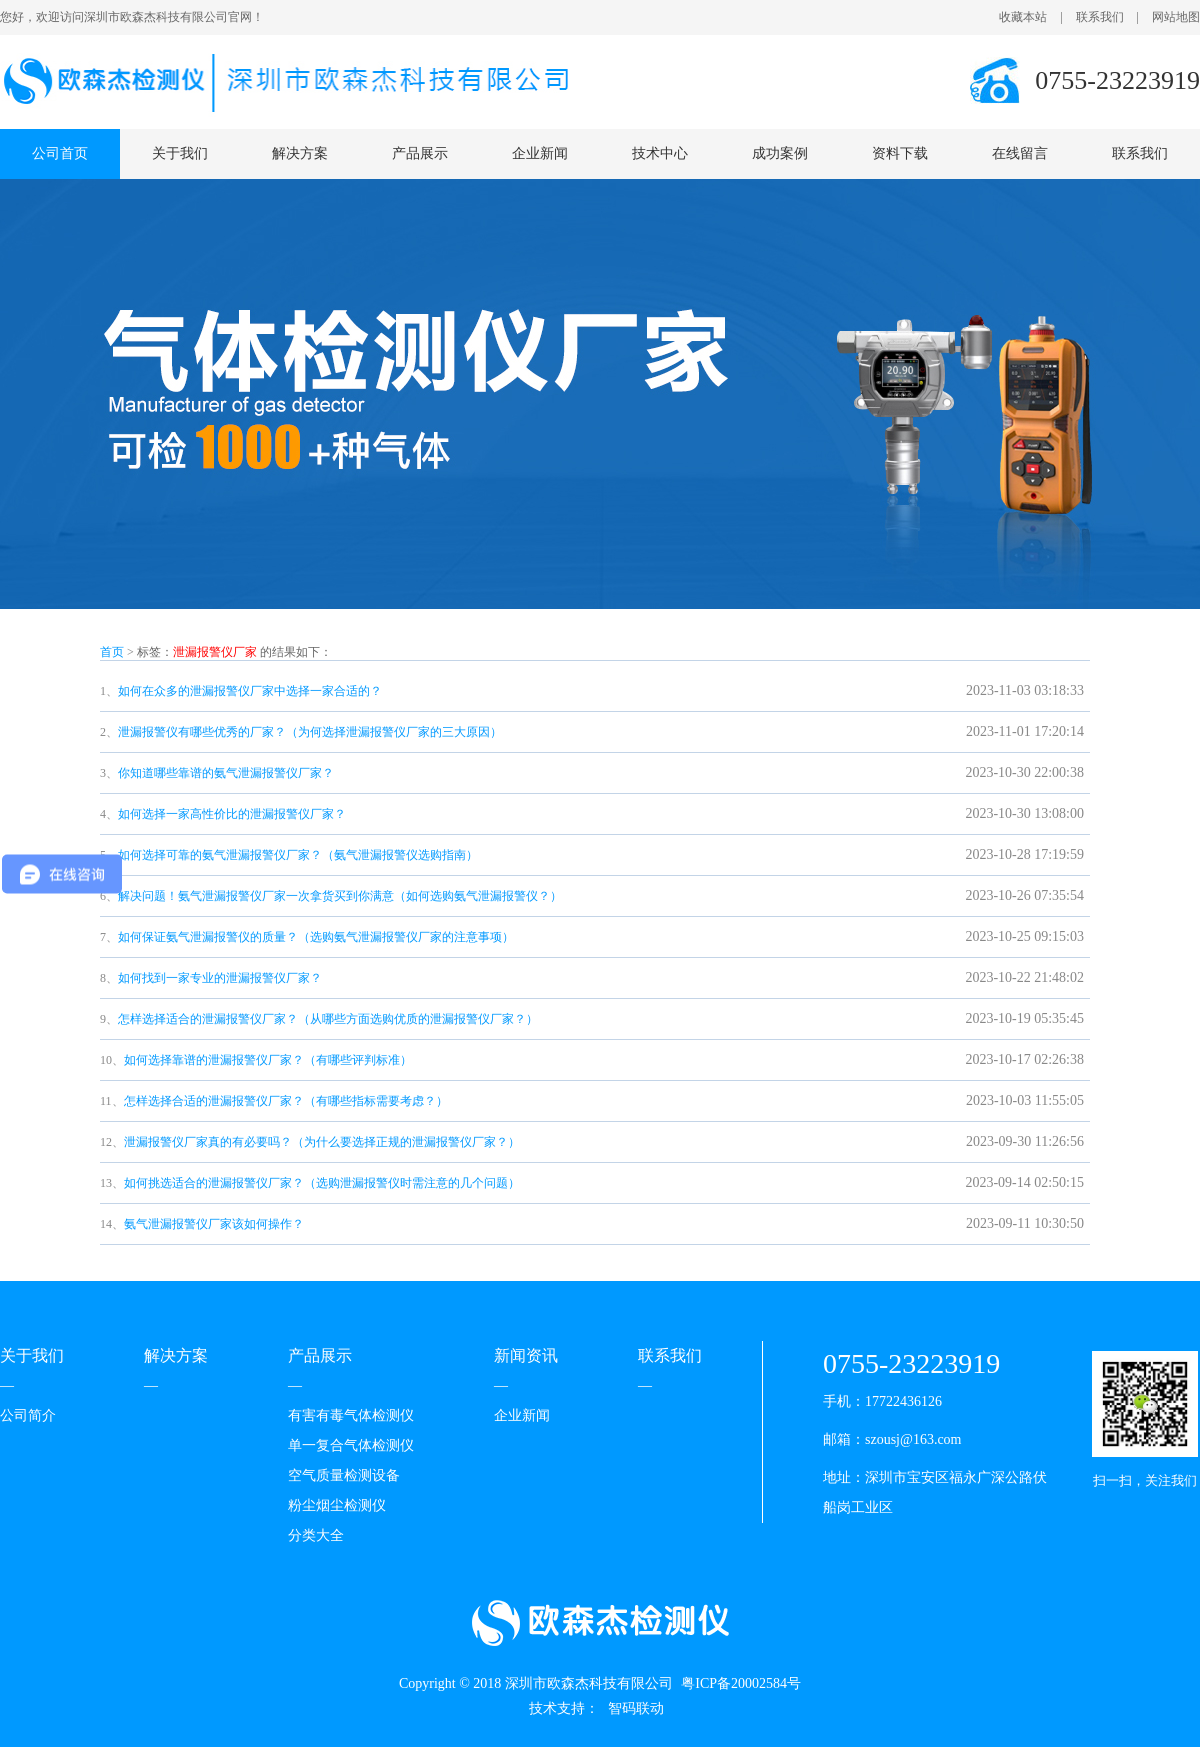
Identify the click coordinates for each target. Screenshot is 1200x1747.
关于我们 (180, 153)
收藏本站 (1023, 17)
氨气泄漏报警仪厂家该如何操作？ (214, 1224)
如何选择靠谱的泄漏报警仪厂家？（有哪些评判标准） (268, 1060)
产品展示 (420, 153)
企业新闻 (540, 153)
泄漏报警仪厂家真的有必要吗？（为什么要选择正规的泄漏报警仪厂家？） (322, 1142)
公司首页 (60, 153)
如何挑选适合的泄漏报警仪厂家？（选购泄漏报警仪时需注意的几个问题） (322, 1183)
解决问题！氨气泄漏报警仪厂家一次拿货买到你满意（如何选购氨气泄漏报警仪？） (340, 896)
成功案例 (780, 153)
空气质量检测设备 (344, 1475)
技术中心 (660, 153)
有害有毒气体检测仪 (351, 1415)
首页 (112, 652)
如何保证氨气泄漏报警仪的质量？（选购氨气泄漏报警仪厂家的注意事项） (316, 937)
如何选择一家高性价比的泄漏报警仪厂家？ (232, 814)
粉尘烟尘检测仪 (337, 1505)
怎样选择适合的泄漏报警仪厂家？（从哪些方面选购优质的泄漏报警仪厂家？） (328, 1019)
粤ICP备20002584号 (741, 1683)
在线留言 (1020, 153)
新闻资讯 (526, 1355)
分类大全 (316, 1535)
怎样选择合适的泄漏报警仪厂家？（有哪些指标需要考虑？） (286, 1101)
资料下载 (900, 153)
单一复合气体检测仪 (351, 1445)
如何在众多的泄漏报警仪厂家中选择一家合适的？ (250, 691)
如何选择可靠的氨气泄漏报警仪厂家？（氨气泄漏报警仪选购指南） (298, 855)
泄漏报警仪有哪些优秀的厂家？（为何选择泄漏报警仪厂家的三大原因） (310, 732)
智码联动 (636, 1708)
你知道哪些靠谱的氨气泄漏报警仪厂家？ (226, 773)
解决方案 (300, 153)
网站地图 (1176, 17)
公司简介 (28, 1415)
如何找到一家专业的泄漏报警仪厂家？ (220, 978)
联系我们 (1100, 17)
